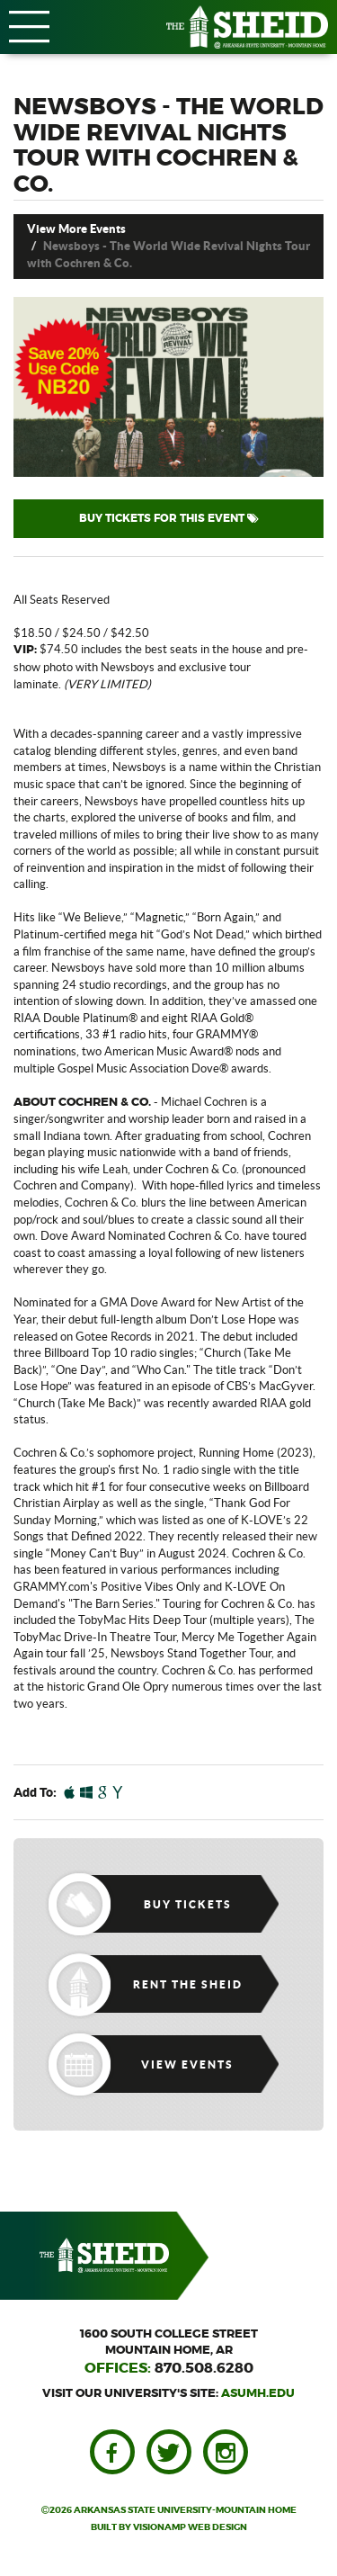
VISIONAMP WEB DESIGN (190, 2527)
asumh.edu (258, 2394)
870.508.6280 (204, 2368)
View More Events (76, 229)
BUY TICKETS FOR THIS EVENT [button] (169, 518)
